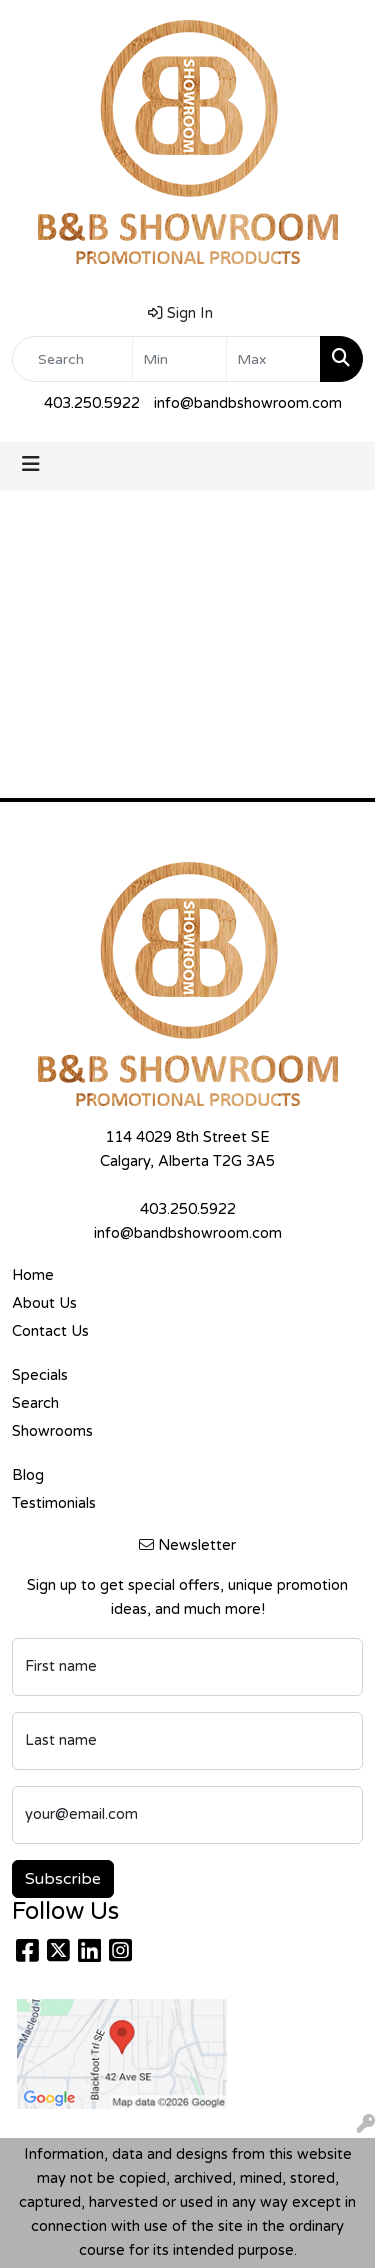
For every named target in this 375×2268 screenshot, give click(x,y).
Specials (40, 1375)
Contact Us (50, 1331)
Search (35, 1403)
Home (33, 1275)
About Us (44, 1303)
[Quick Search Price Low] (179, 359)
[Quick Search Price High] (273, 359)
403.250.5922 (92, 403)
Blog (28, 1475)
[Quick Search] (72, 359)
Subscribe (63, 1879)
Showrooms (52, 1431)
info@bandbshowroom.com (248, 403)
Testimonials (54, 1503)
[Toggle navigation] (31, 464)
